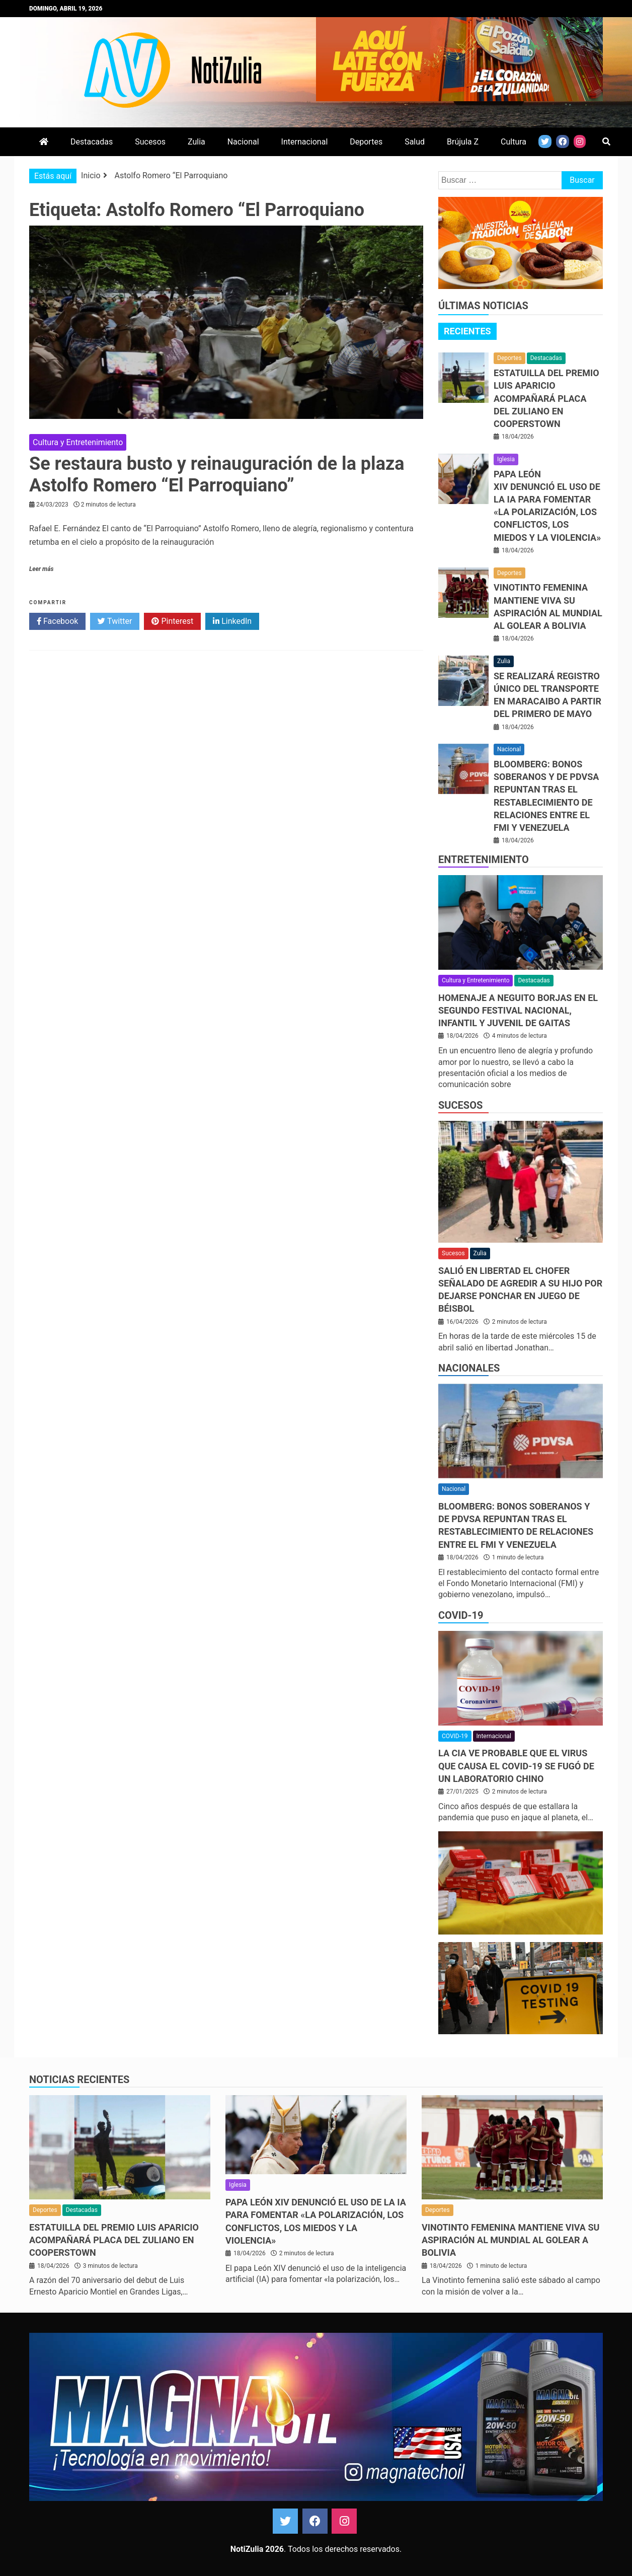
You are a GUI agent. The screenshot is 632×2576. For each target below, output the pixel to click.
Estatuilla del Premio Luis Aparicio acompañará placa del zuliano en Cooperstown (546, 398)
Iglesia (506, 459)
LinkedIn (232, 621)
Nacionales (469, 1368)
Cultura (513, 142)
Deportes (366, 142)
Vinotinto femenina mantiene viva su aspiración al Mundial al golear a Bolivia (510, 2240)
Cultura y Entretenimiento (78, 442)
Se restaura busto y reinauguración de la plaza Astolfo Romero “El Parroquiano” (216, 474)
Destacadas (91, 142)
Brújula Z (463, 142)
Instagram (344, 2521)
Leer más (41, 569)
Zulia (196, 142)
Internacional (304, 142)
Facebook (57, 621)
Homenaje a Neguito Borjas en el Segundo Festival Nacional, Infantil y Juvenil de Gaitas (518, 1010)
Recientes (467, 331)
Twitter (115, 621)
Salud (415, 142)
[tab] (467, 331)
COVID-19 (460, 1615)
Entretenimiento (483, 859)
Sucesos (150, 142)
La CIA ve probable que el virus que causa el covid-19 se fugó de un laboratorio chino (516, 1765)
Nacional (243, 142)
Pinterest (172, 621)
